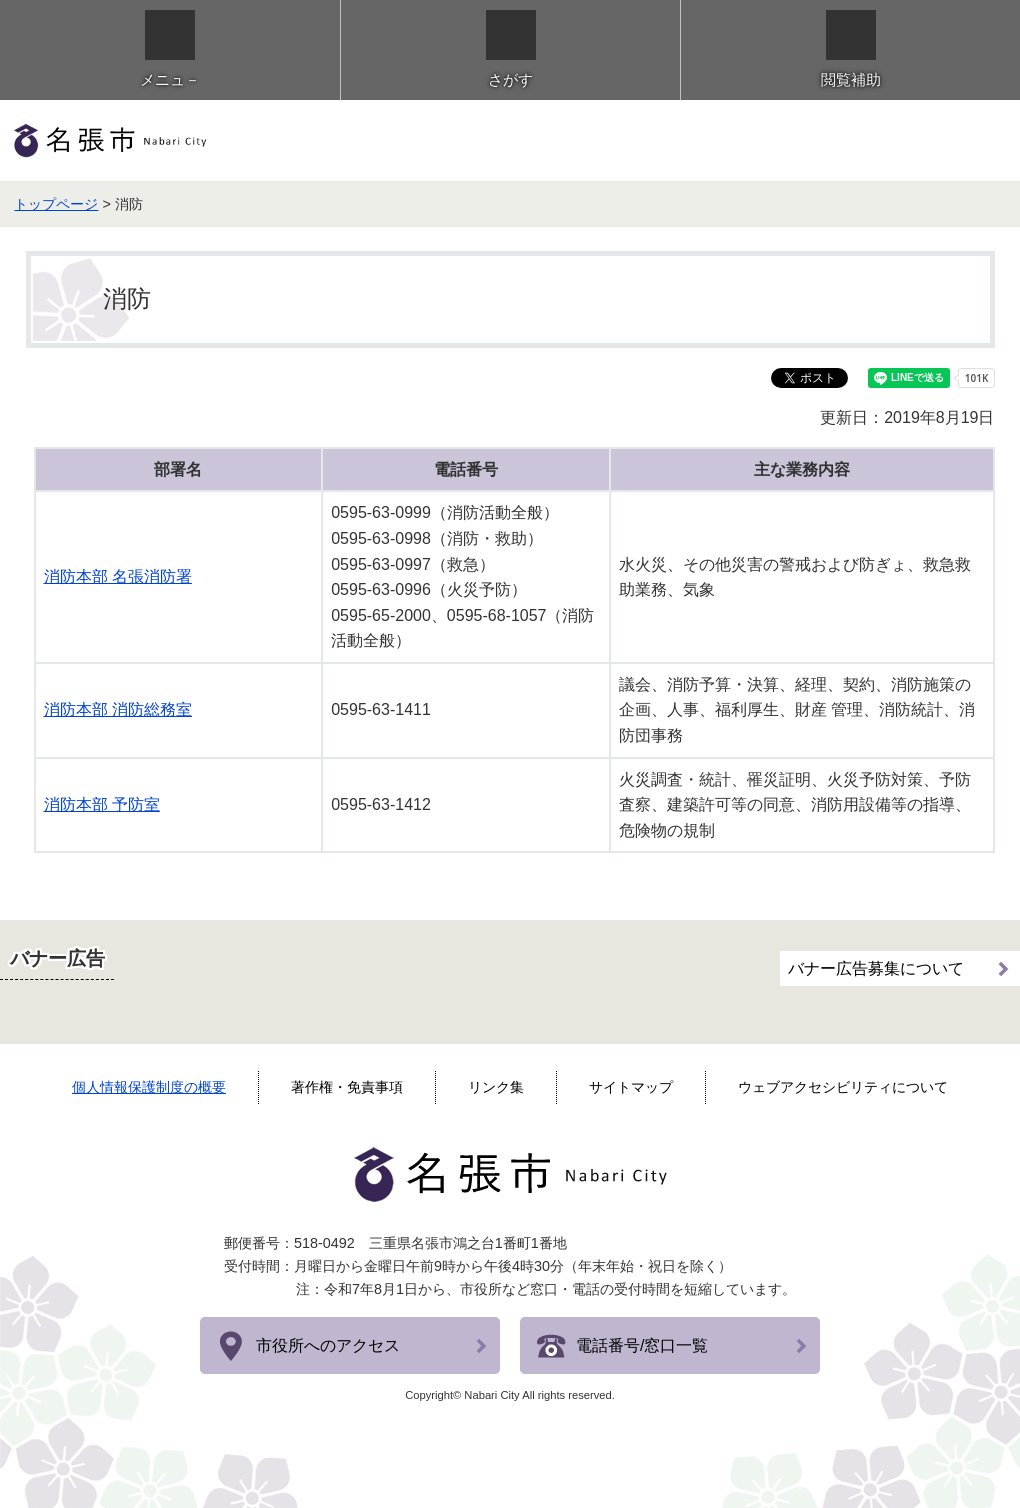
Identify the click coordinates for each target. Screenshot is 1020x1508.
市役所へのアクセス (328, 1345)
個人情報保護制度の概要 (149, 1087)
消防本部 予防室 (102, 804)
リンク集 (496, 1087)
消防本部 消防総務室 (118, 709)
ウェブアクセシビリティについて (843, 1087)
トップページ (56, 204)
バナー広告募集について (876, 968)
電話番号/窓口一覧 (642, 1345)
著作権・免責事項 (347, 1087)
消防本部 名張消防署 (118, 576)
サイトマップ (631, 1087)
